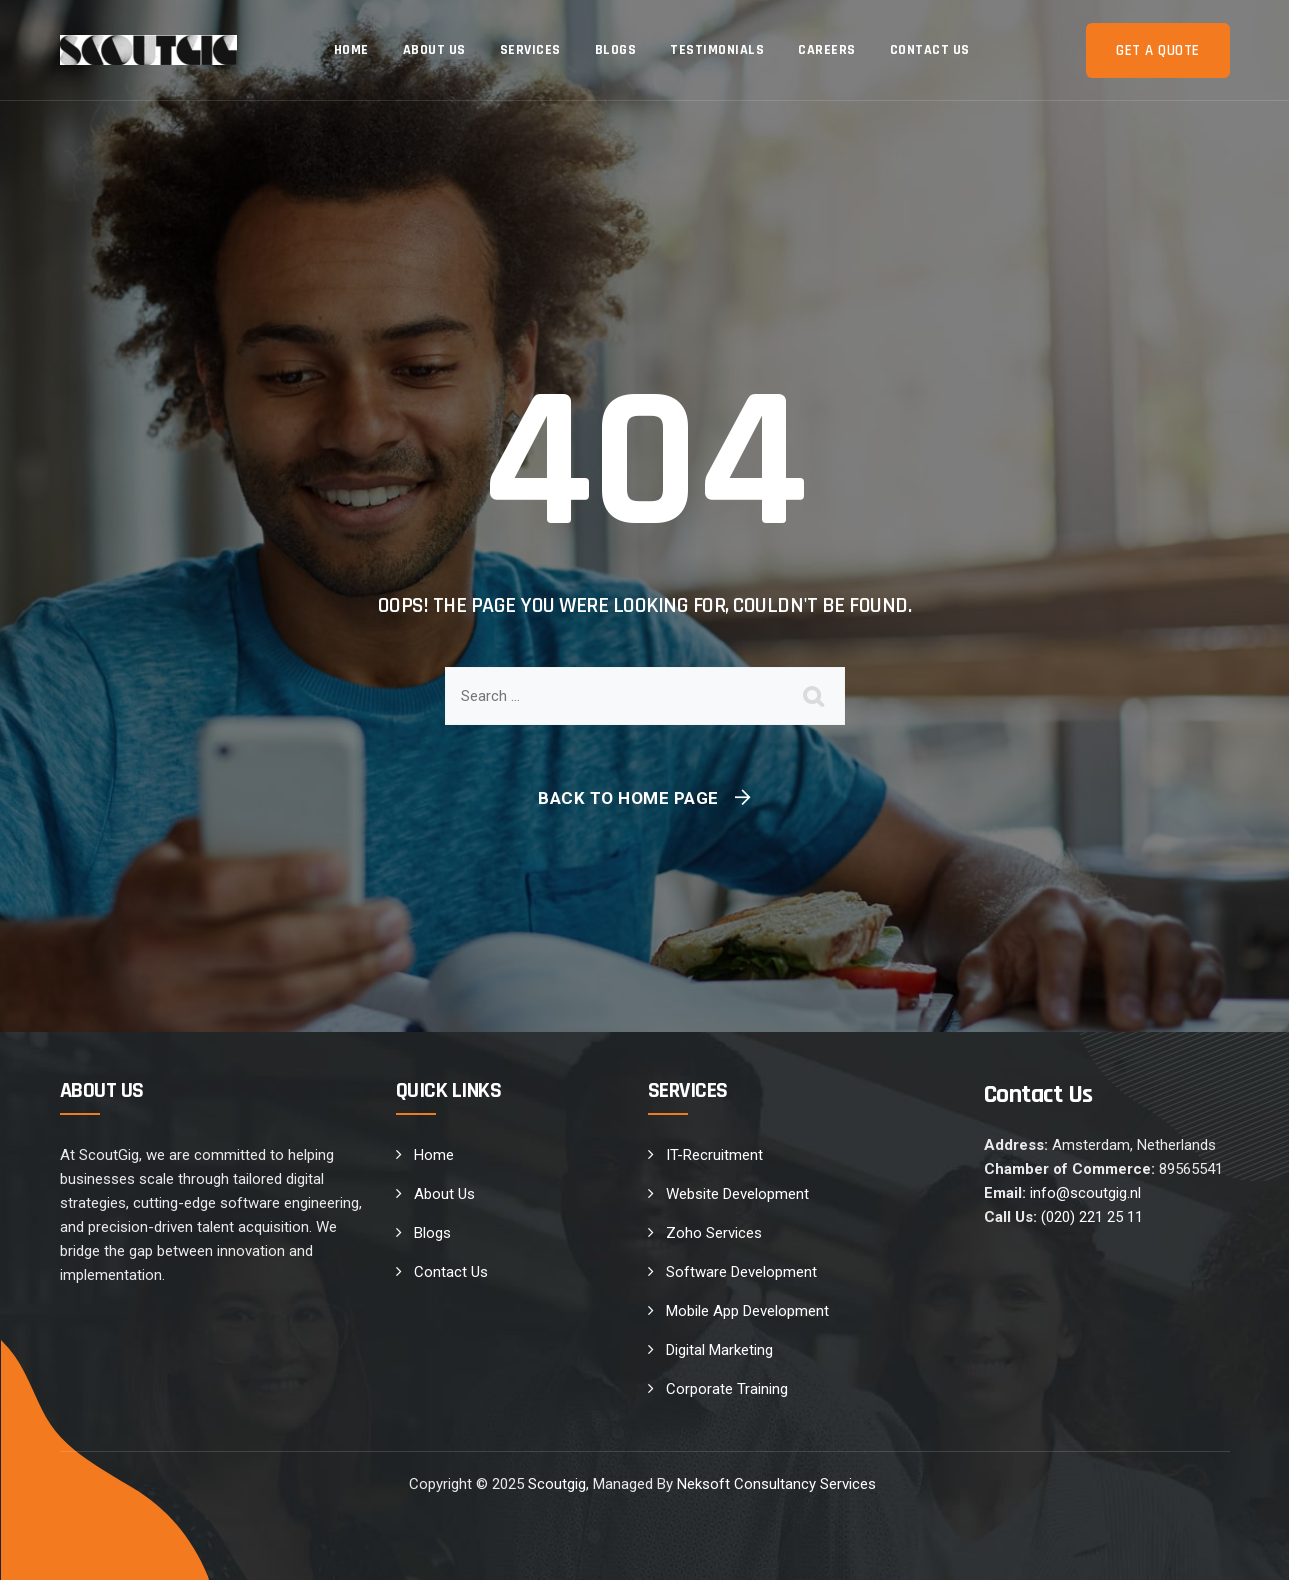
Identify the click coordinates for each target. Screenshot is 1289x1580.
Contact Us (930, 50)
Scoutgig (557, 1484)
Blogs (616, 50)
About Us (434, 50)
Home (351, 50)
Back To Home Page (628, 798)
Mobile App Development (747, 1311)
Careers (827, 50)
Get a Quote (1158, 50)
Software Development (741, 1272)
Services (530, 50)
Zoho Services (714, 1233)
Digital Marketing (719, 1350)
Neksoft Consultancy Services (778, 1484)
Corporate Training (727, 1389)
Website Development (737, 1194)
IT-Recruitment (714, 1155)
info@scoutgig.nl (1085, 1193)
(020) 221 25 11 (1092, 1217)
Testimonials (717, 50)
